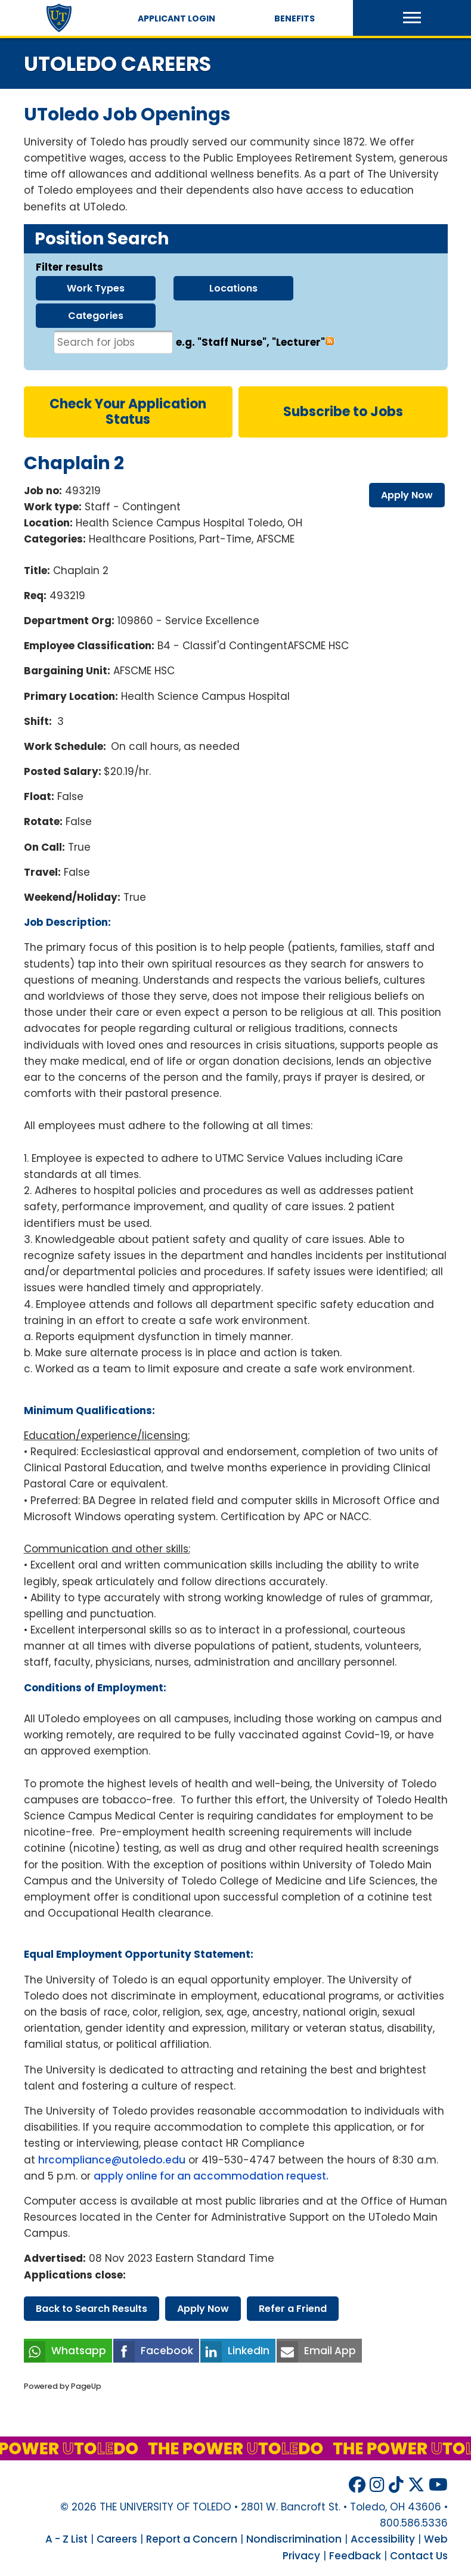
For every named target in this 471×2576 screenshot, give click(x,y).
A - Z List (66, 2539)
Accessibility (383, 2539)
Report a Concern (191, 2539)
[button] (412, 18)
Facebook (167, 2350)
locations (233, 288)
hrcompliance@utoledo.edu (111, 2160)
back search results (91, 2308)
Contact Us (419, 2556)
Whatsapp (78, 2350)
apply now (407, 495)
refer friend (293, 2308)
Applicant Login (176, 18)
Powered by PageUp (62, 2386)
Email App (330, 2350)
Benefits (294, 18)
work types (96, 288)
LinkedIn (248, 2350)
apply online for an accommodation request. (212, 2176)
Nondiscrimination (294, 2539)
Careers (117, 2539)
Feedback (355, 2556)
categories (95, 316)
